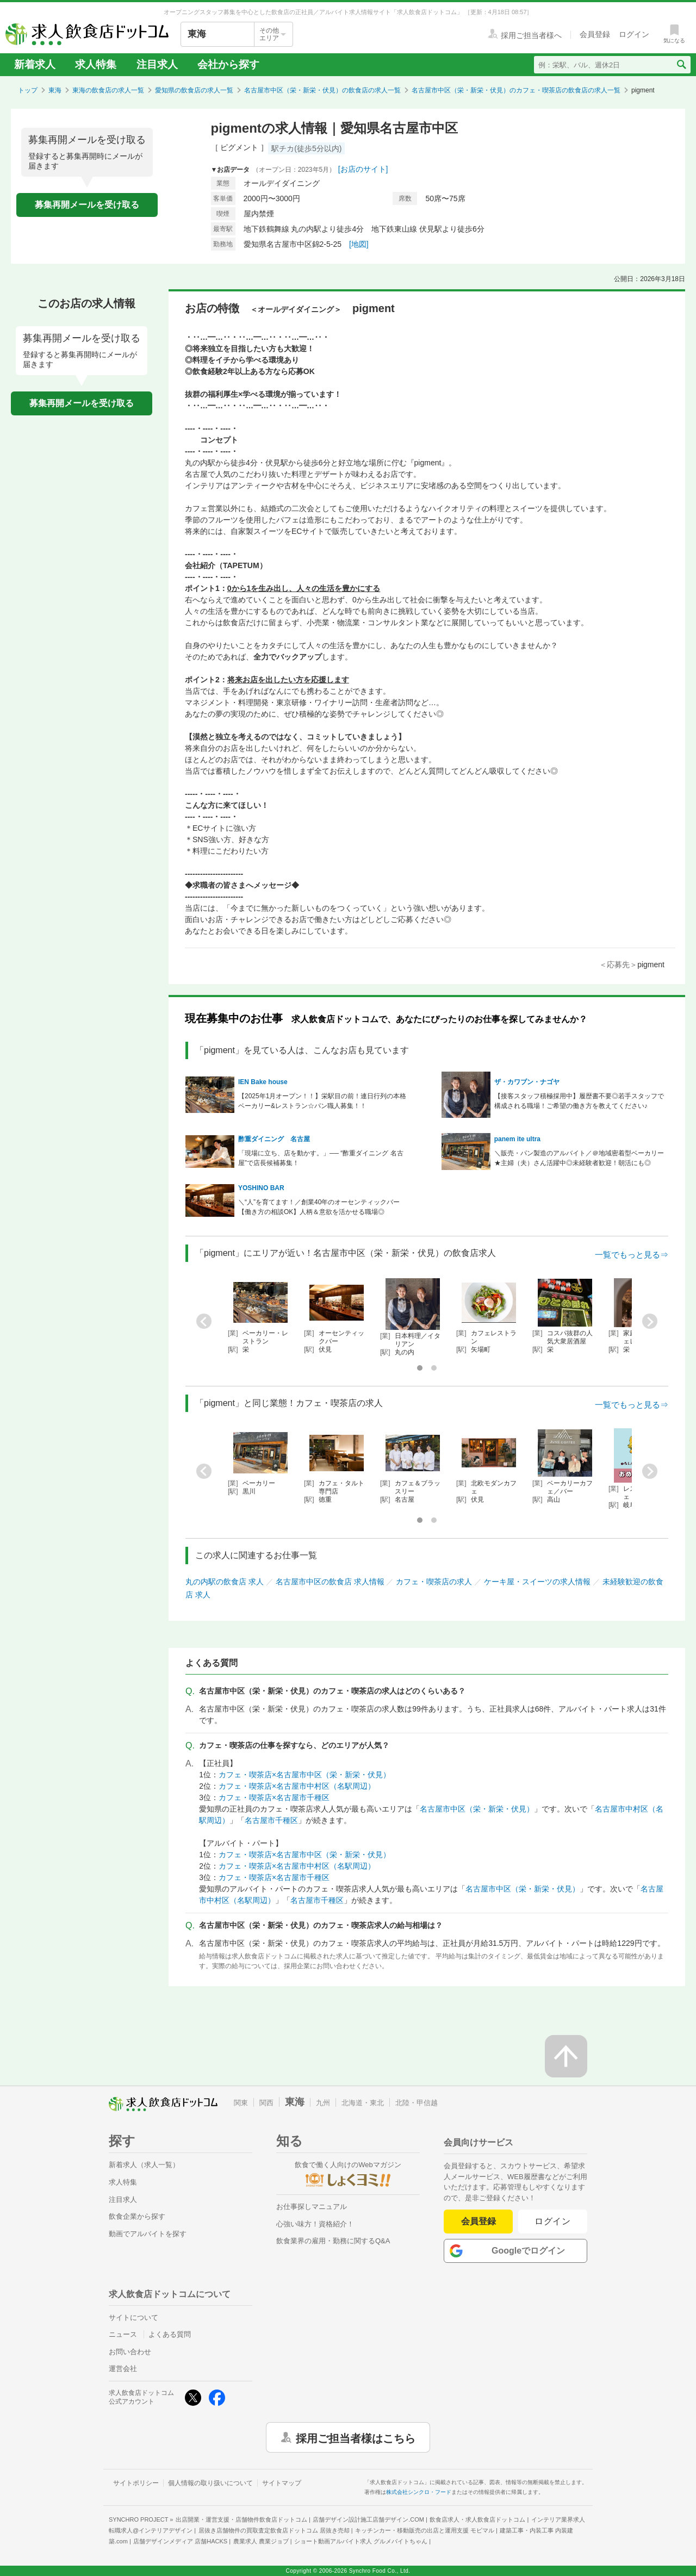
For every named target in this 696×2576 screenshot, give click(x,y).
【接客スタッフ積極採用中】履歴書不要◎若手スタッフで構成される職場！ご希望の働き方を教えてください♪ (579, 1101)
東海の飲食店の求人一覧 (108, 90)
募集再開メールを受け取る (87, 204)
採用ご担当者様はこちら (355, 2437)
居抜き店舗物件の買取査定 (274, 2530)
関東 (241, 2103)
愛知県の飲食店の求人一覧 (194, 90)
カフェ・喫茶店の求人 (434, 1581)
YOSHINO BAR (261, 1188)
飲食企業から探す (137, 2216)
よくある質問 (169, 2334)
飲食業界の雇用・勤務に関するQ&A (333, 2241)
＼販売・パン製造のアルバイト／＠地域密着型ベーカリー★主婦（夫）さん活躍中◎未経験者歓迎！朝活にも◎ (579, 1158)
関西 (266, 2103)
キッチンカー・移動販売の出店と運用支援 (424, 2530)
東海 (54, 90)
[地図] (359, 244)
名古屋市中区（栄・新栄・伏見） (477, 1809)
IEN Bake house (263, 1082)
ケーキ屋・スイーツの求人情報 (537, 1581)
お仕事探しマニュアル (311, 2206)
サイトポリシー (136, 2483)
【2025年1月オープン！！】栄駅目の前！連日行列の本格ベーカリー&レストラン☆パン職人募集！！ (322, 1101)
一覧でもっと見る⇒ (631, 1254)
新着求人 (34, 64)
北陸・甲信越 (416, 2103)
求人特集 (95, 64)
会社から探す (228, 64)
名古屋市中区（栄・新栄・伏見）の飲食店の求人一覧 (322, 90)
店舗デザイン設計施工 (368, 2519)
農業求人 (261, 2541)
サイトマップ (281, 2483)
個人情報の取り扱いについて (210, 2483)
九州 (323, 2103)
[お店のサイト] (363, 169)
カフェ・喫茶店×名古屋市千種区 (274, 1797)
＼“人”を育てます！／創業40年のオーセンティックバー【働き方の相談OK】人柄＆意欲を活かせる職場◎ (319, 1207)
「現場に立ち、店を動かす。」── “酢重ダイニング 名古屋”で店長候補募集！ (320, 1158)
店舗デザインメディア (180, 2541)
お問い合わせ (130, 2352)
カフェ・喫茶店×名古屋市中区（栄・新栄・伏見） (304, 1774)
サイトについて (133, 2317)
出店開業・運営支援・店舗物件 (241, 2519)
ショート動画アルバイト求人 (360, 2541)
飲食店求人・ (477, 2519)
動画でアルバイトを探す (148, 2234)
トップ (28, 90)
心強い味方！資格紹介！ (315, 2224)
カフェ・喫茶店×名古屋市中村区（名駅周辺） (297, 1786)
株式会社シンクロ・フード (418, 2492)
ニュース (123, 2334)
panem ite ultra (517, 1139)
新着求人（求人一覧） (144, 2165)
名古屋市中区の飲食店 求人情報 (330, 1581)
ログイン (553, 2221)
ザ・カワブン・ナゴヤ (527, 1082)
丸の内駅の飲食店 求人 (224, 1581)
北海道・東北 (362, 2103)
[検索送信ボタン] (681, 65)
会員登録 (478, 2221)
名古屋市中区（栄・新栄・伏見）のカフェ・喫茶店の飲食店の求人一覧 (516, 90)
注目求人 (157, 64)
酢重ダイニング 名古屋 (274, 1139)
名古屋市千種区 (271, 1820)
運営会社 (123, 2369)
